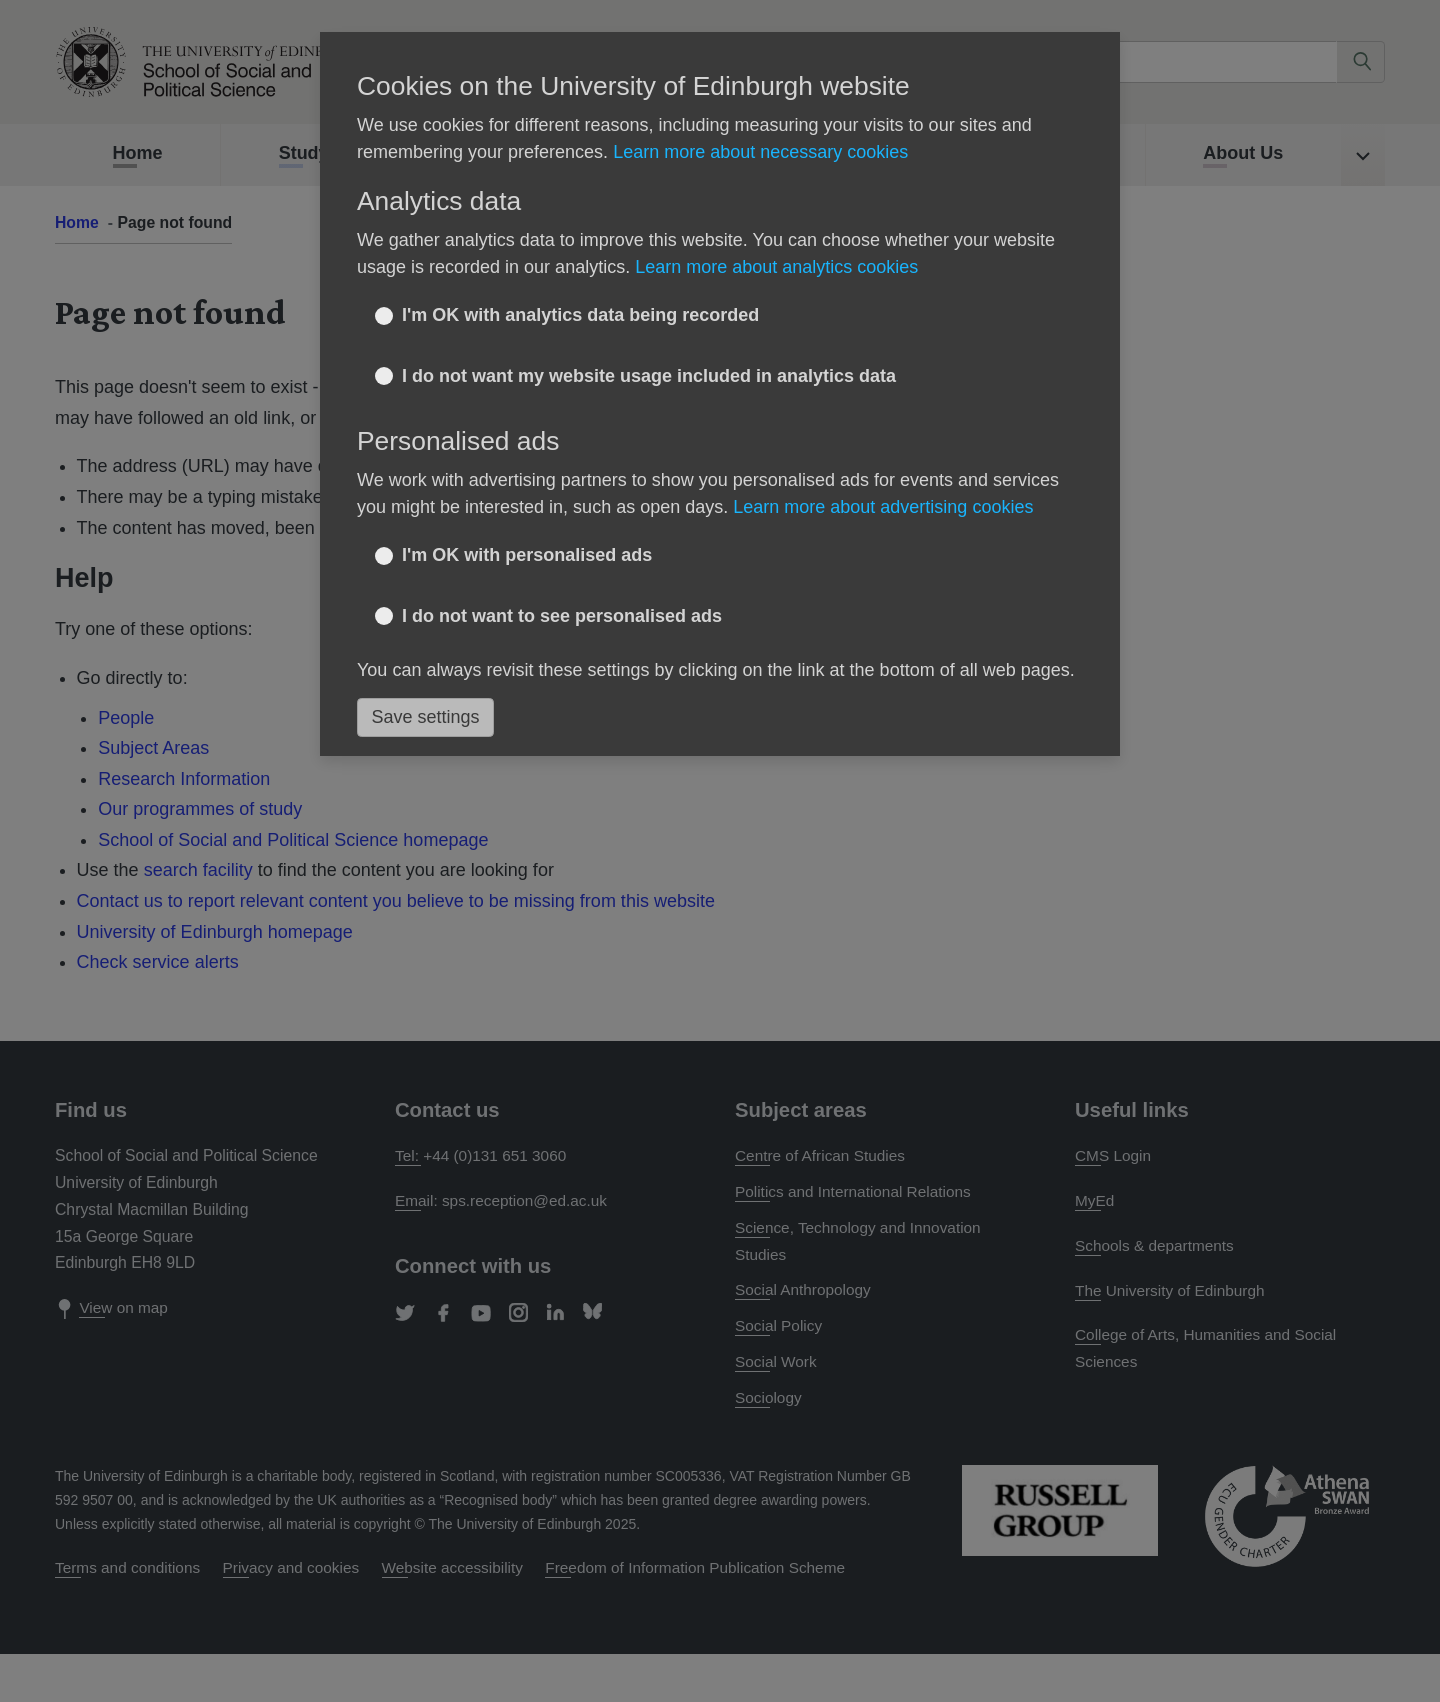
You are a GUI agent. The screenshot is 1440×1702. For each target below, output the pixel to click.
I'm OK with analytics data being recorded (580, 315)
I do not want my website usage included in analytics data (649, 376)
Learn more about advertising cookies (883, 507)
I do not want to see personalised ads (562, 616)
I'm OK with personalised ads (527, 555)
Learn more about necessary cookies (760, 152)
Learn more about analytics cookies (776, 267)
